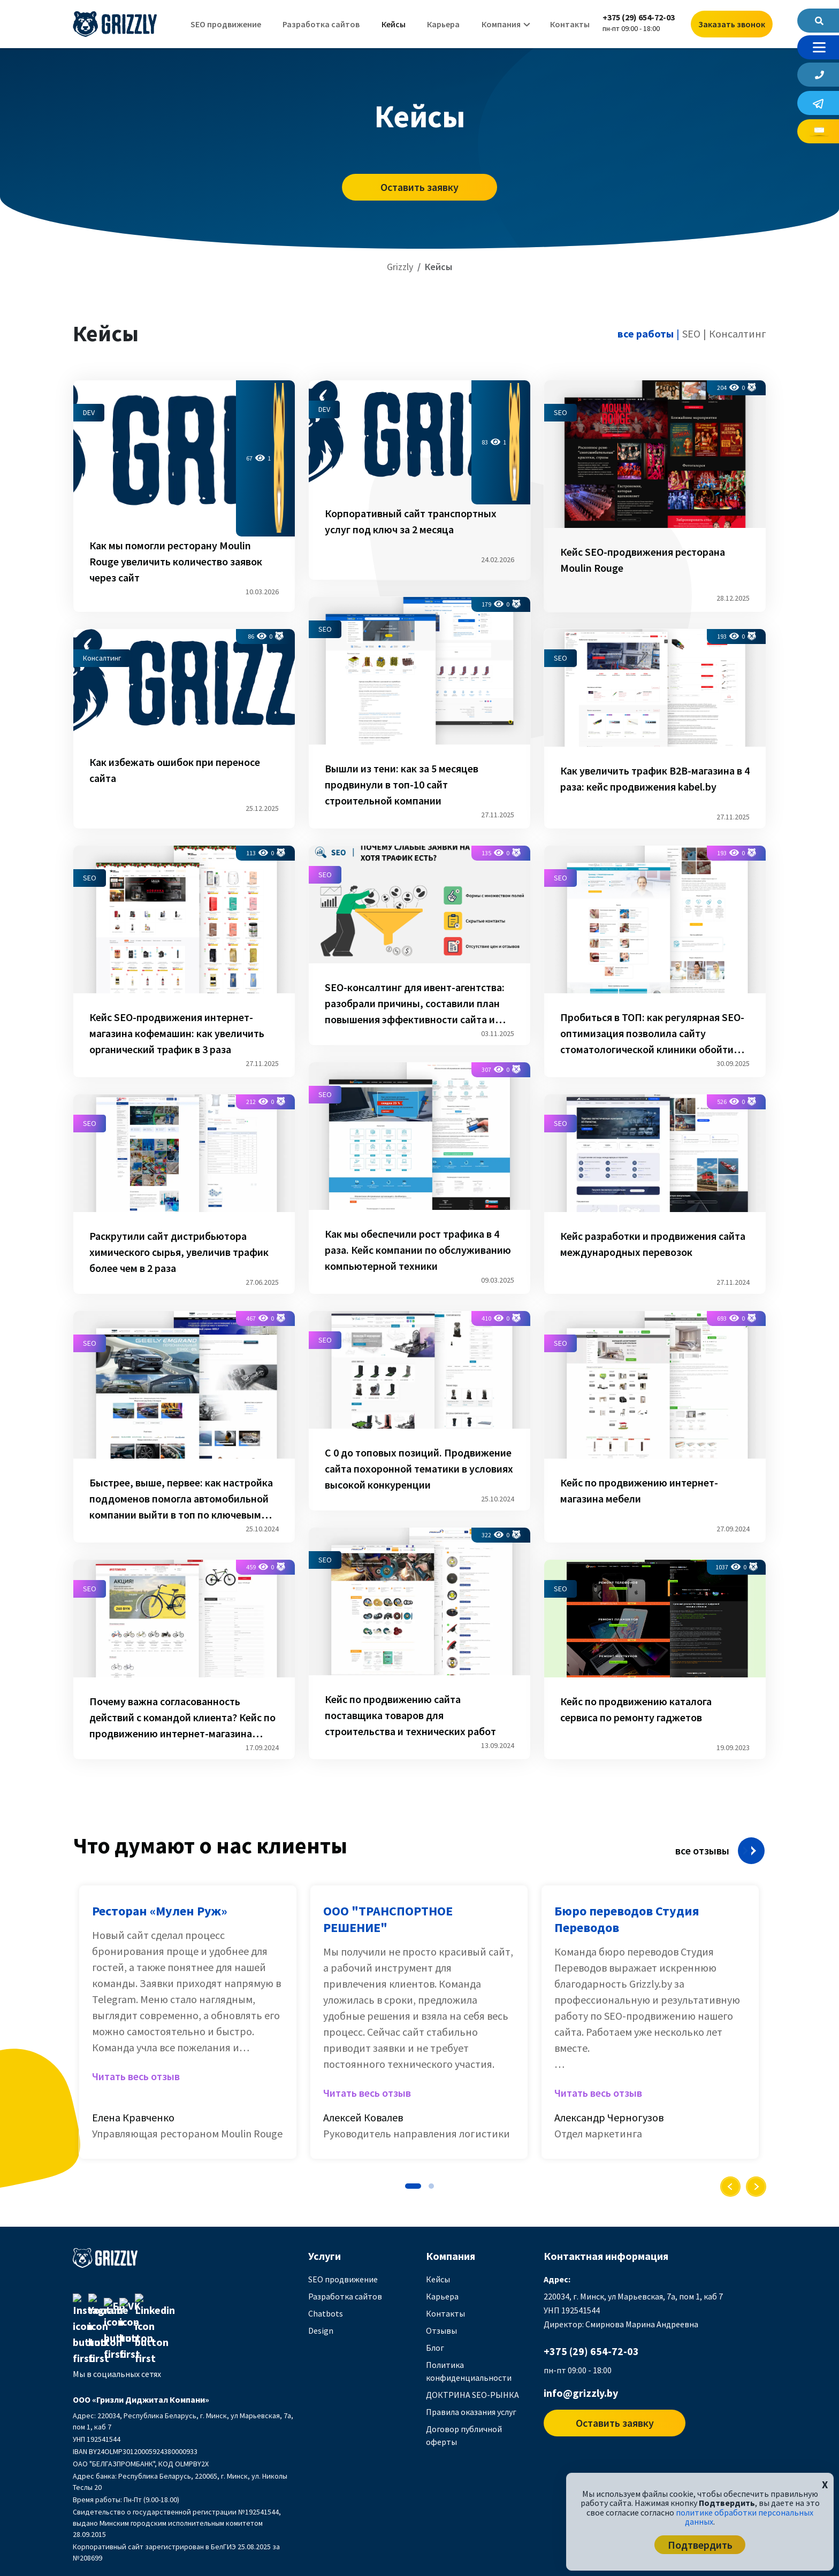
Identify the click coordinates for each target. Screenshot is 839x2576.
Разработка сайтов (321, 24)
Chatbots (325, 2313)
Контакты (570, 24)
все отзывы (702, 1850)
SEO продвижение (225, 24)
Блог (435, 2347)
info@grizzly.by (581, 2392)
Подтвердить (700, 2544)
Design (320, 2330)
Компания (501, 24)
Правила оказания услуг (471, 2411)
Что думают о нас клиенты (210, 1845)
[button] (413, 2186)
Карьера (443, 24)
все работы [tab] (645, 333)
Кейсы (394, 24)
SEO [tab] (691, 333)
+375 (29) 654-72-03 (638, 17)
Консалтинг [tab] (737, 333)
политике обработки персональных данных (744, 2517)
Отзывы (441, 2330)
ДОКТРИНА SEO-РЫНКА (472, 2394)
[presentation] (730, 2186)
